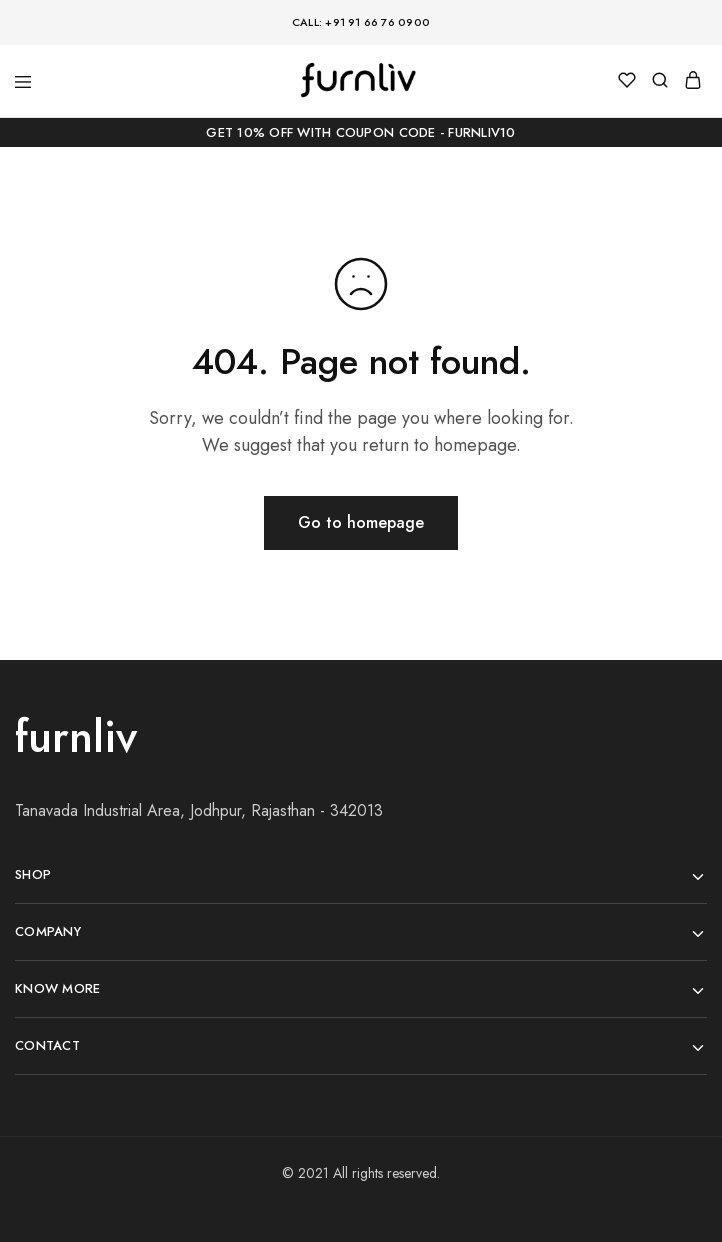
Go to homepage (361, 522)
